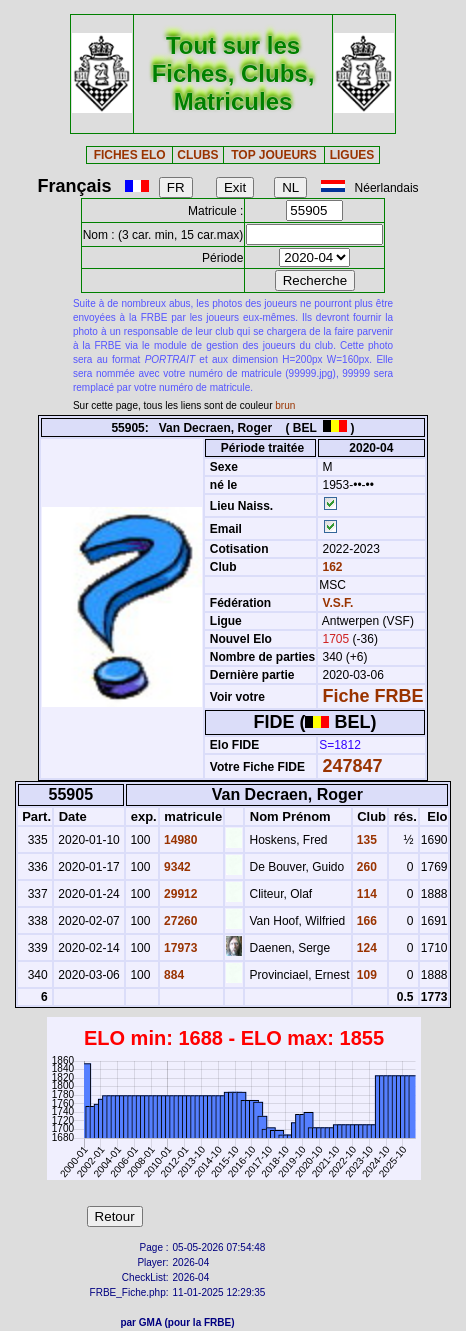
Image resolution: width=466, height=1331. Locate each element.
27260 (179, 921)
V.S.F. (338, 603)
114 (365, 894)
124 (365, 948)
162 (330, 567)
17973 (179, 948)
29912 (179, 894)
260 (365, 867)
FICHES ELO (130, 155)
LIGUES (352, 155)
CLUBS (197, 155)
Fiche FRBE (373, 696)
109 (365, 975)
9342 (176, 867)
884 (172, 975)
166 (365, 921)
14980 (179, 840)
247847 (353, 766)
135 (365, 840)
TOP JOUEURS (274, 155)
